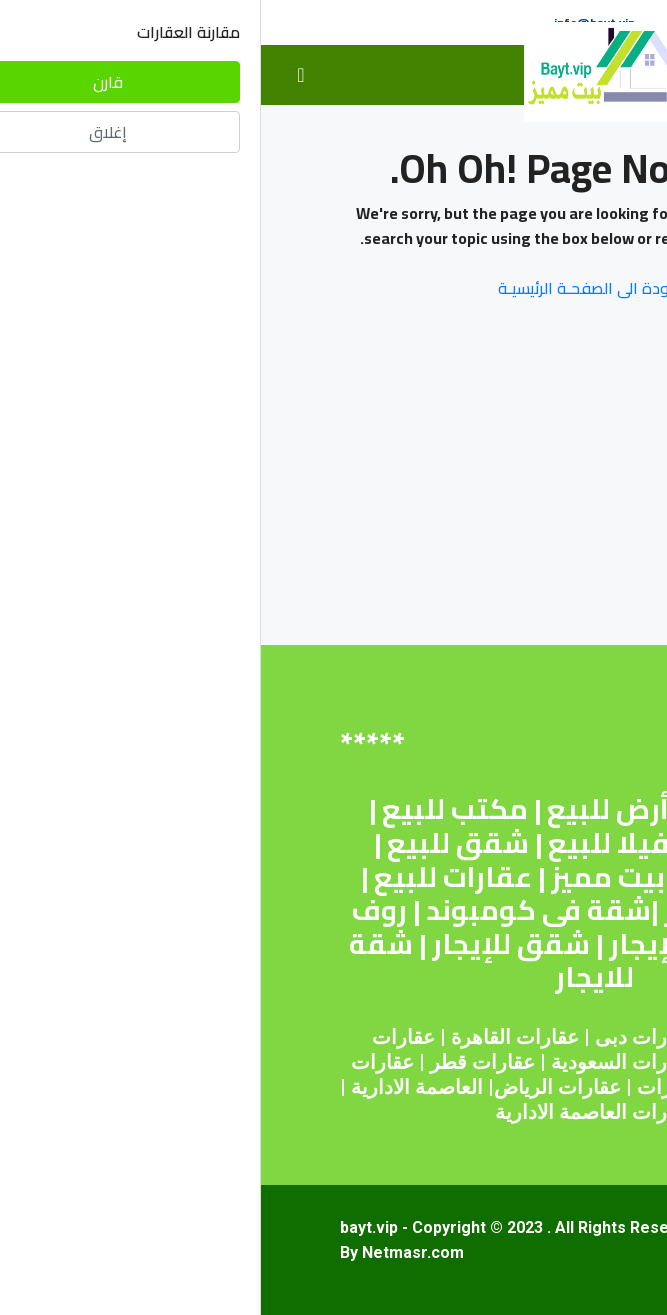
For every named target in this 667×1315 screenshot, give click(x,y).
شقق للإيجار (250, 944)
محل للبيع (490, 843)
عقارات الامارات (444, 1087)
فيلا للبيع (347, 843)
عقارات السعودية (362, 1062)
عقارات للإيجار (490, 910)
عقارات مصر (503, 1037)
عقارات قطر (221, 1062)
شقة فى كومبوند (277, 910)
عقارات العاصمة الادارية (334, 1112)
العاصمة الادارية (156, 1087)
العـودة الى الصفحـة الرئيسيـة (334, 288)
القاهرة (220, 1037)
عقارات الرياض (296, 1087)
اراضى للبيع (495, 877)
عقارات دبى (384, 1037)
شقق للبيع (197, 843)
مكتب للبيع (194, 809)
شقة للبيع (493, 809)
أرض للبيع (347, 809)
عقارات (286, 1037)
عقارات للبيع (192, 877)
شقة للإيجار (422, 944)
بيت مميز (347, 877)
